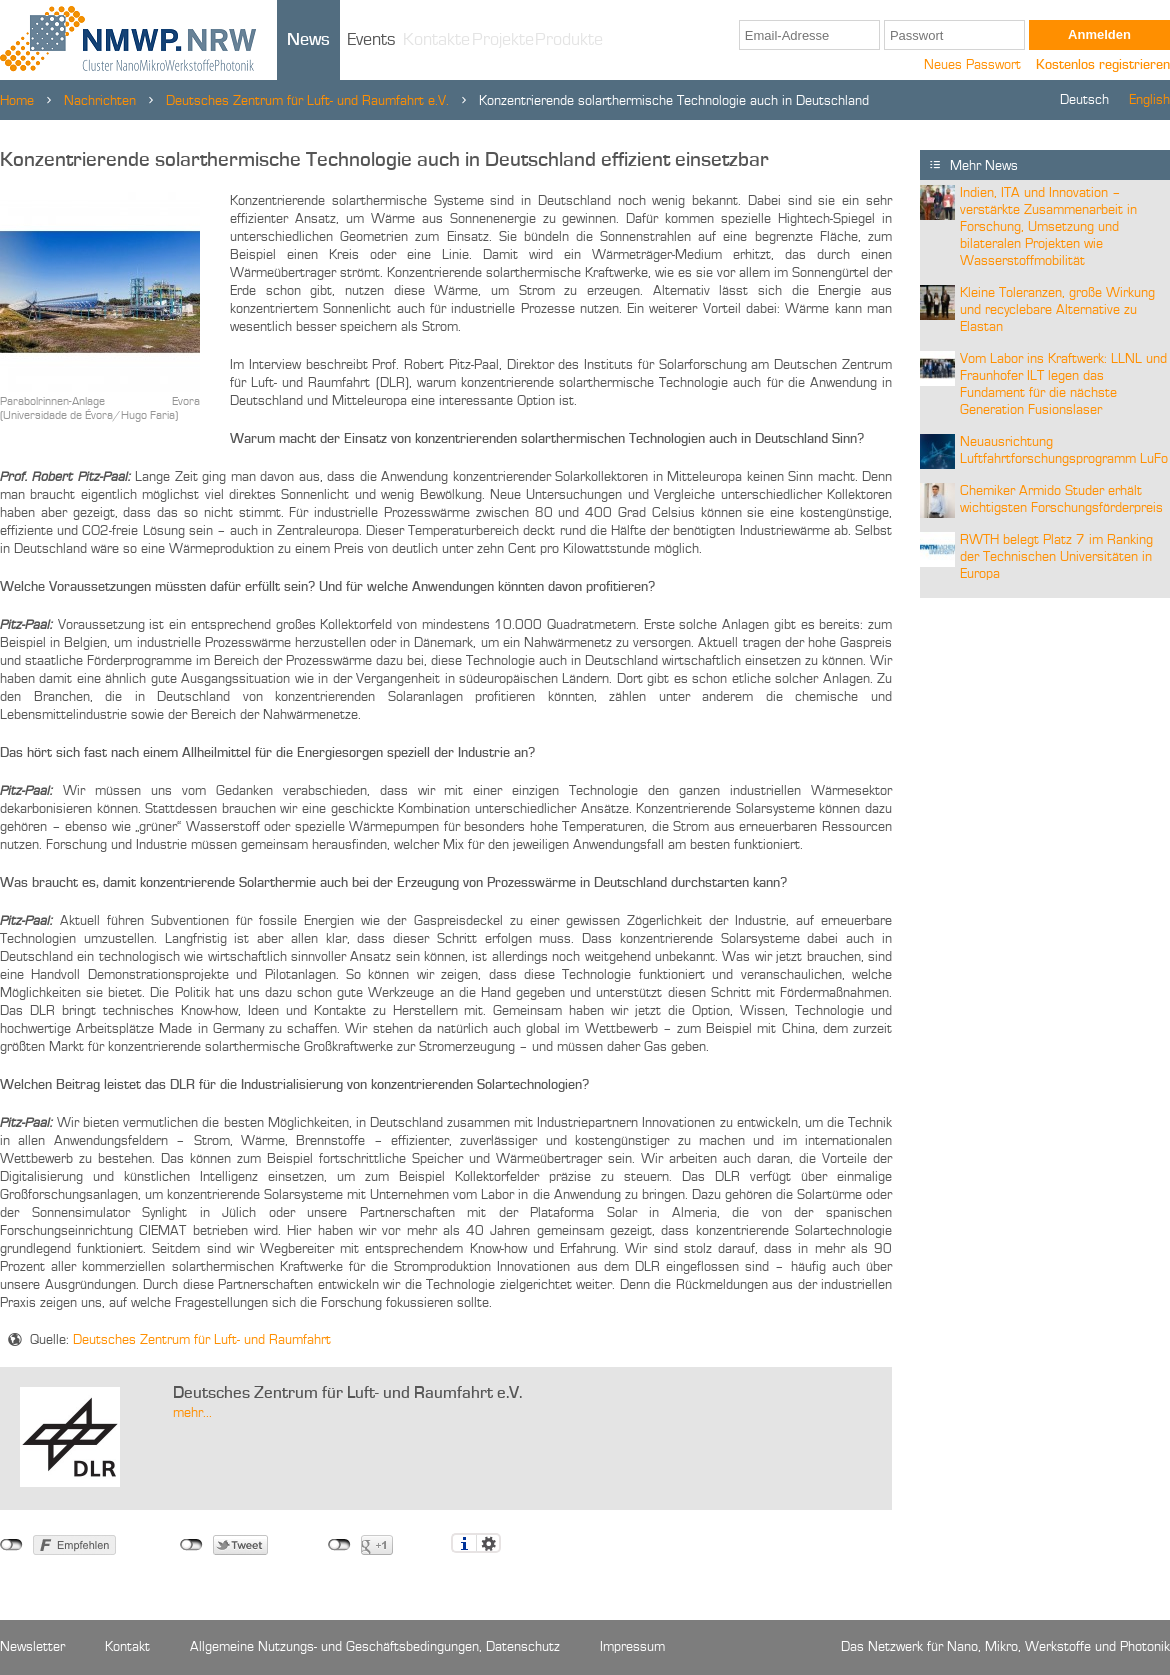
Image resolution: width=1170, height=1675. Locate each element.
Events (371, 40)
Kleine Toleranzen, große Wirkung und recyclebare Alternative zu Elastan (1057, 310)
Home (17, 101)
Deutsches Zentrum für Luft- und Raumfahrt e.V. (307, 101)
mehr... (192, 1413)
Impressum (632, 1647)
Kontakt (127, 1647)
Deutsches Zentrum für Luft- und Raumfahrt (202, 1340)
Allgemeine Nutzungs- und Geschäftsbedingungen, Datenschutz (375, 1647)
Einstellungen (488, 1543)
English (1149, 100)
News (308, 40)
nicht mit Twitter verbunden (191, 1545)
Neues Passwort (972, 65)
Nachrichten (100, 101)
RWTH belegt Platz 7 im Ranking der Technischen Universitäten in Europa (1056, 557)
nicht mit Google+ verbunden (339, 1545)
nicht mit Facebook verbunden (11, 1545)
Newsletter (32, 1647)
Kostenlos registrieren (1103, 65)
